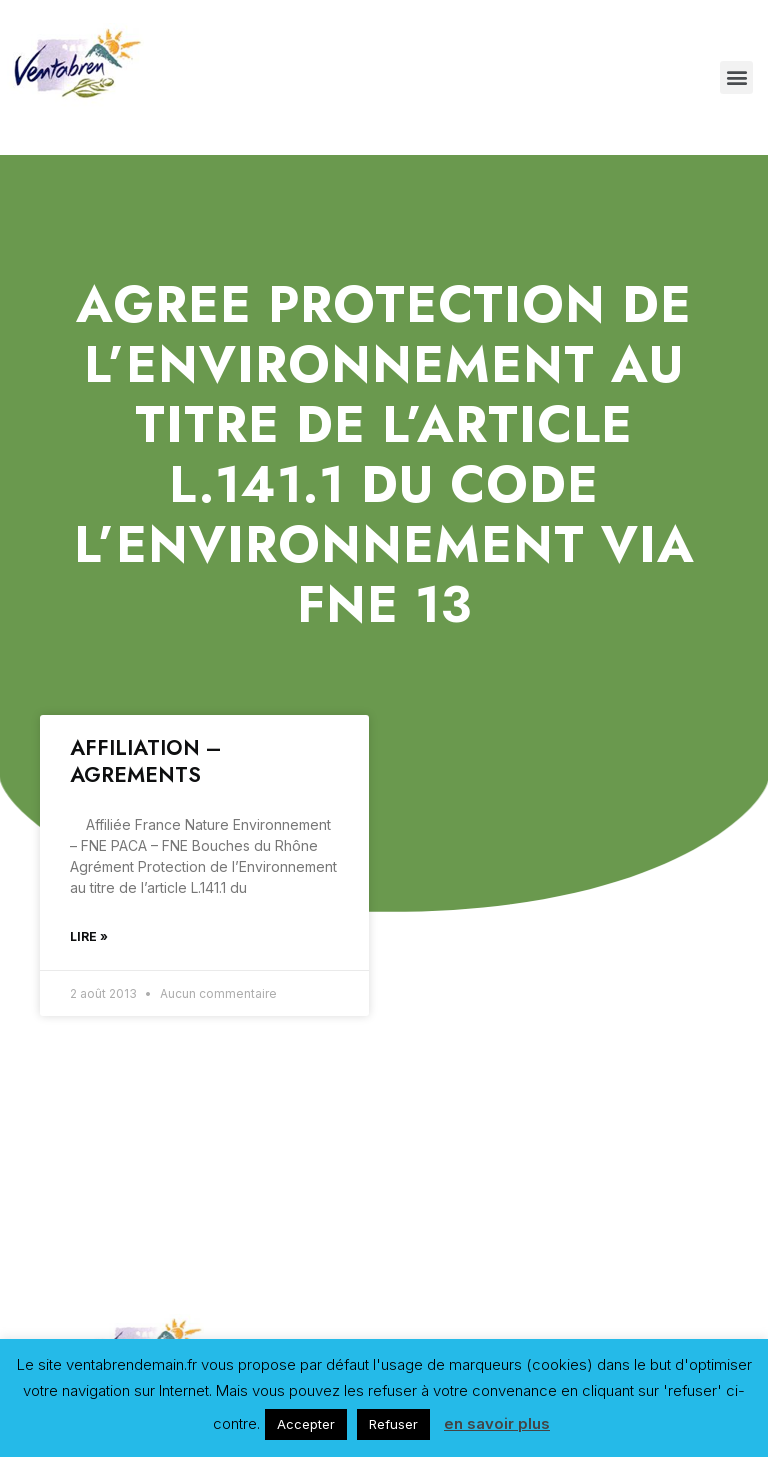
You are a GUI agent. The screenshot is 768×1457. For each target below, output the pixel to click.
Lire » (89, 936)
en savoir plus (497, 1423)
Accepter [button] (306, 1424)
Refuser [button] (393, 1424)
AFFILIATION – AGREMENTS (146, 761)
